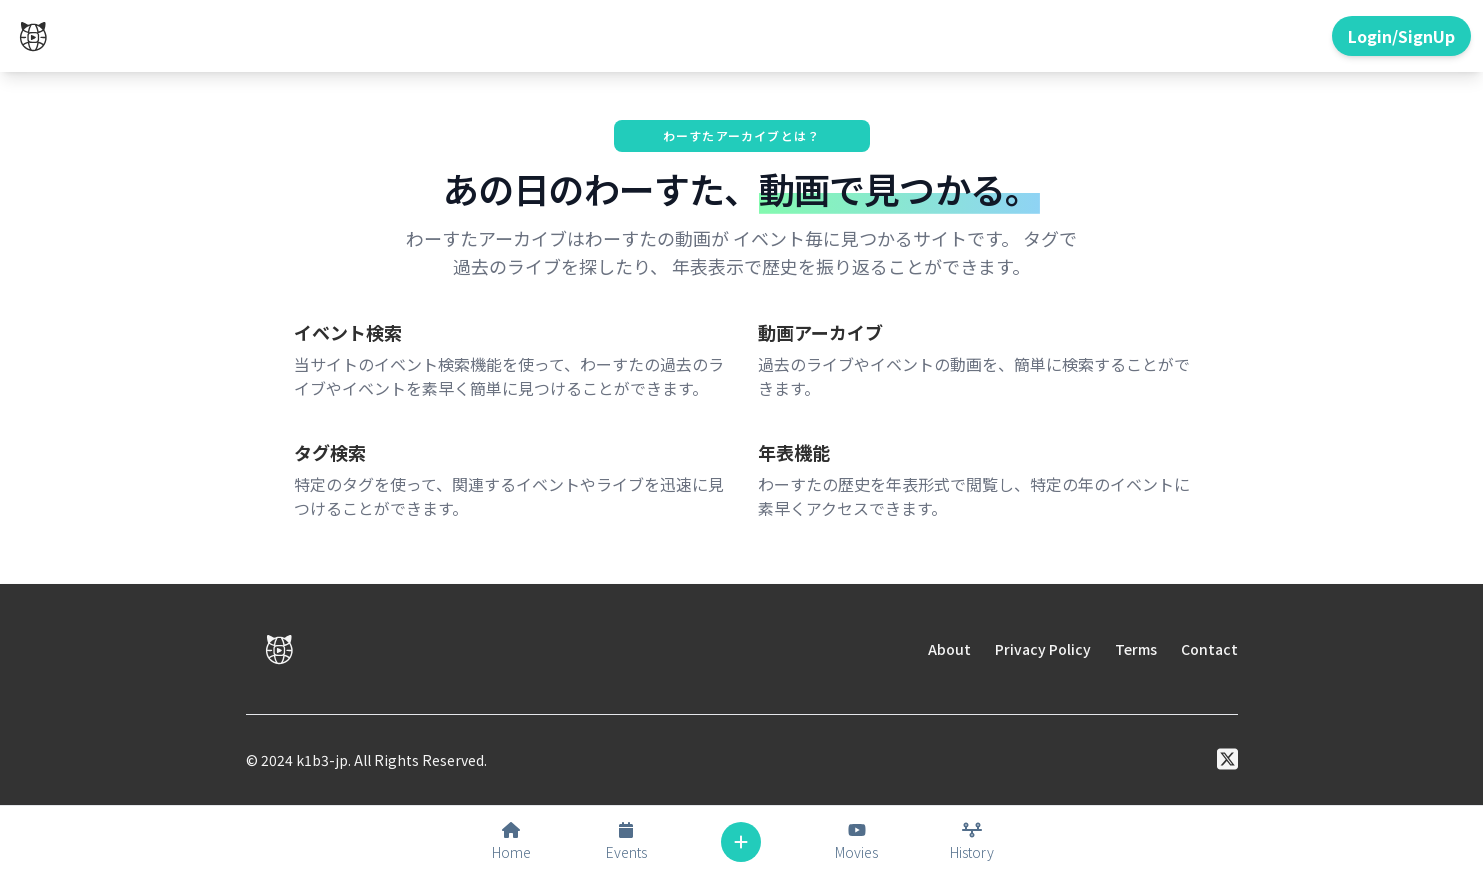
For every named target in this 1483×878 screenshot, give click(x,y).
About (949, 649)
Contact (1209, 649)
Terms (1136, 649)
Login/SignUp (1401, 36)
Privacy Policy (1043, 649)
